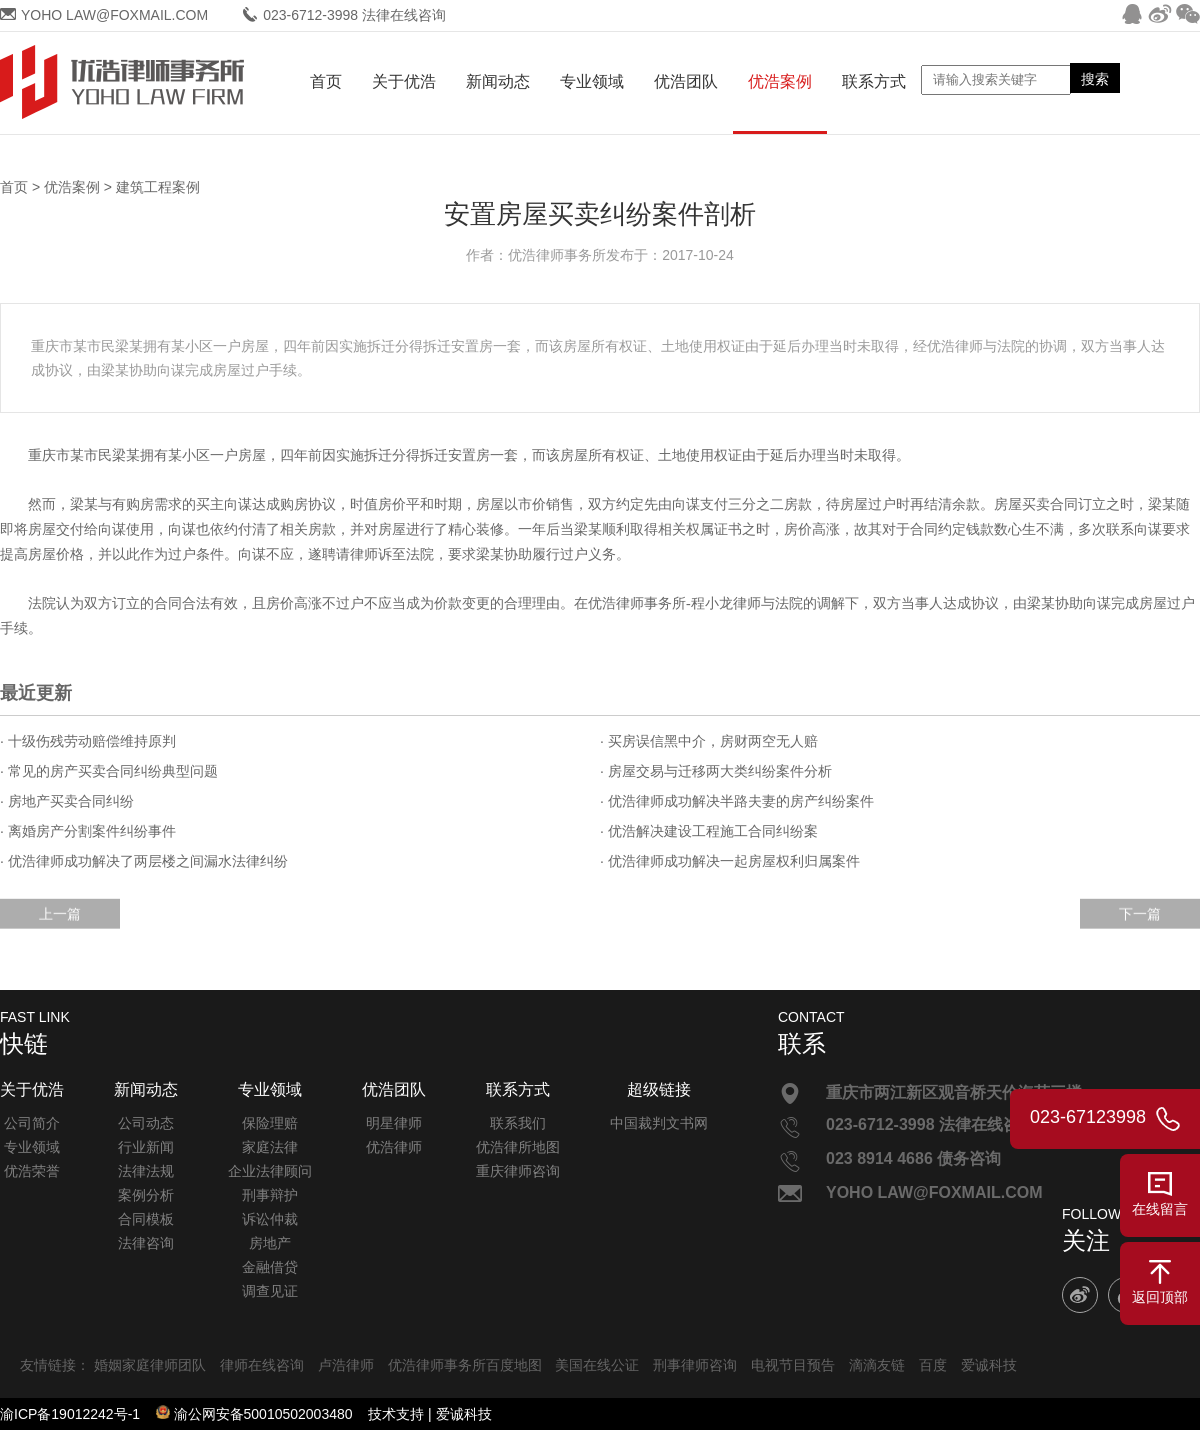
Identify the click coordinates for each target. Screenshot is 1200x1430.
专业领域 (592, 81)
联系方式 (874, 81)
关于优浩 (404, 81)
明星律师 (394, 1123)
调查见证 (270, 1291)
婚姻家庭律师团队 (150, 1365)
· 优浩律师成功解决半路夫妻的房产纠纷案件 (737, 801)
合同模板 (146, 1219)
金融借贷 (270, 1267)
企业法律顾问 (270, 1171)
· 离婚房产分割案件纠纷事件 (88, 831)
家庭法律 (270, 1147)
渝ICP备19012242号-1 (70, 1414)
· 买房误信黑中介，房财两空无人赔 (709, 741)
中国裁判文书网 (659, 1123)
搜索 (1095, 79)
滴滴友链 (877, 1365)
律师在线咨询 (262, 1365)
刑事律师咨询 (695, 1365)
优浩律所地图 (518, 1147)
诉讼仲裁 (270, 1219)
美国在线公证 (597, 1365)
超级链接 (659, 1089)
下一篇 (1140, 931)
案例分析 (146, 1195)
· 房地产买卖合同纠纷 (67, 801)
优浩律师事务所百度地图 (465, 1365)
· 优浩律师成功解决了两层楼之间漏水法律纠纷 (144, 861)
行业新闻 (146, 1147)
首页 (326, 81)
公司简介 (32, 1123)
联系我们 (518, 1123)
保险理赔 (270, 1123)
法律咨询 (146, 1243)
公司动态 (146, 1123)
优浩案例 (780, 81)
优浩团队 (686, 81)
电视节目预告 (793, 1365)
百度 (933, 1365)
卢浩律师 (346, 1365)
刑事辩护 (270, 1195)
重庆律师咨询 (518, 1171)
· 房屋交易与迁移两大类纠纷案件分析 (716, 771)
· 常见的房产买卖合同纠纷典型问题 (109, 771)
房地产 (270, 1243)
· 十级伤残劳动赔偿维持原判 (88, 741)
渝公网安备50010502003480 (263, 1414)
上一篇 (60, 931)
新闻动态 (498, 81)
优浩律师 (394, 1147)
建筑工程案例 (158, 187)
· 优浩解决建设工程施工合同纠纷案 (709, 831)
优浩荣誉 (32, 1171)
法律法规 (146, 1171)
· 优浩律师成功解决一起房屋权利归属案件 (730, 861)
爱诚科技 (989, 1365)
